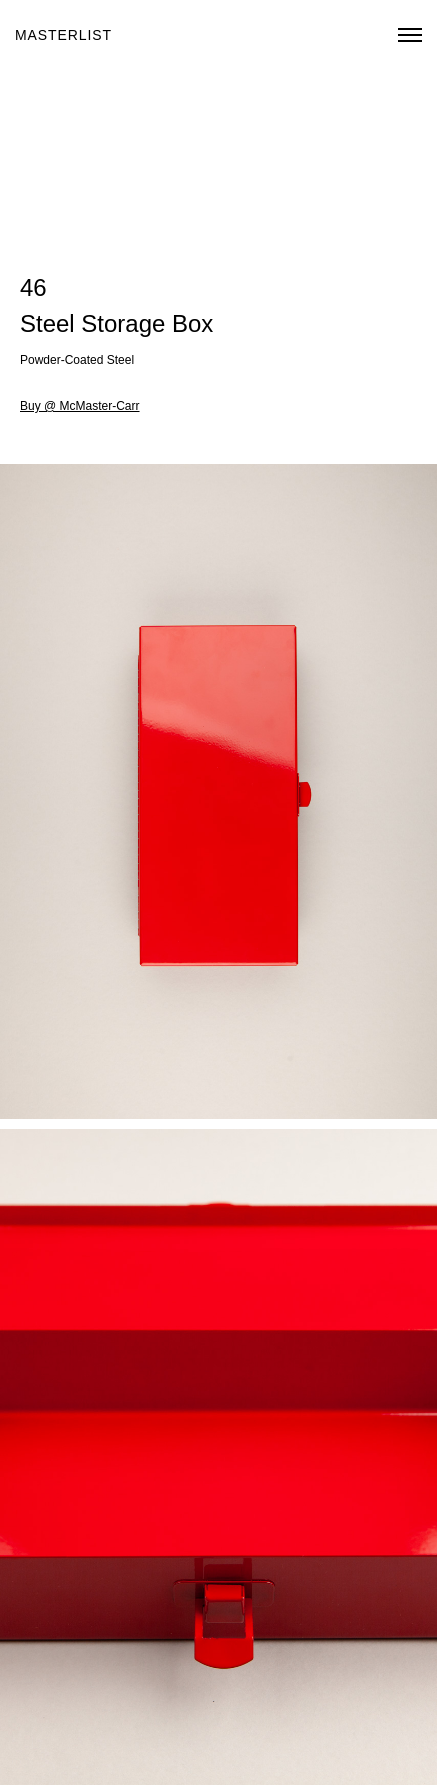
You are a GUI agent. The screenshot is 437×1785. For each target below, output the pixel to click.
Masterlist (63, 35)
